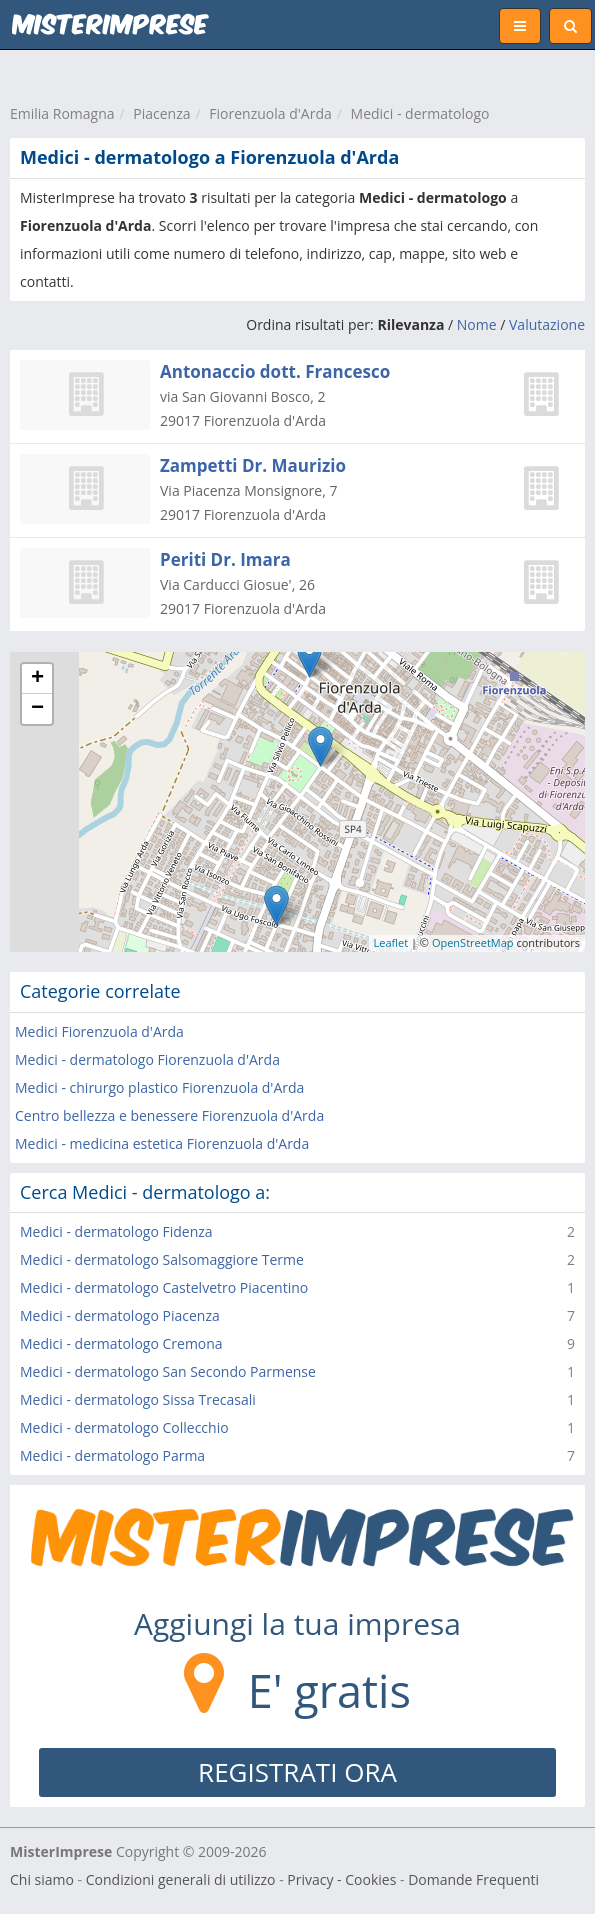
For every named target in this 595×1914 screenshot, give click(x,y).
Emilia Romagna (62, 113)
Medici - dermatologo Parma (112, 1455)
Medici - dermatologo (420, 113)
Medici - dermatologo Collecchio (124, 1427)
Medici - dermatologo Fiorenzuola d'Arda (147, 1059)
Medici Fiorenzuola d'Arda (99, 1031)
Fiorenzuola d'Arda (270, 113)
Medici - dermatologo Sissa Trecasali (138, 1399)
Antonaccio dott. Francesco (275, 371)
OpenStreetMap (473, 942)
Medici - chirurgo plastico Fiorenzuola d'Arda (159, 1087)
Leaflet (391, 942)
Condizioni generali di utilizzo (181, 1879)
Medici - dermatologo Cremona (121, 1343)
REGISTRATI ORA (297, 1772)
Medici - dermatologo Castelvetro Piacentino (164, 1287)
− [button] (37, 709)
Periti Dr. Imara (225, 559)
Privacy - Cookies (341, 1879)
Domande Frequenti (473, 1879)
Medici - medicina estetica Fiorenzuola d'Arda (162, 1143)
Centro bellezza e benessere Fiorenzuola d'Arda (169, 1115)
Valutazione (547, 324)
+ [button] (37, 679)
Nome (477, 324)
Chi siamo (42, 1879)
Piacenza (161, 113)
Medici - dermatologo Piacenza (120, 1315)
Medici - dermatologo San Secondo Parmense (168, 1371)
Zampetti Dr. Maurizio (253, 465)
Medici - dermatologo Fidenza (116, 1231)
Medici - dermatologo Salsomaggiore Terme (162, 1259)
